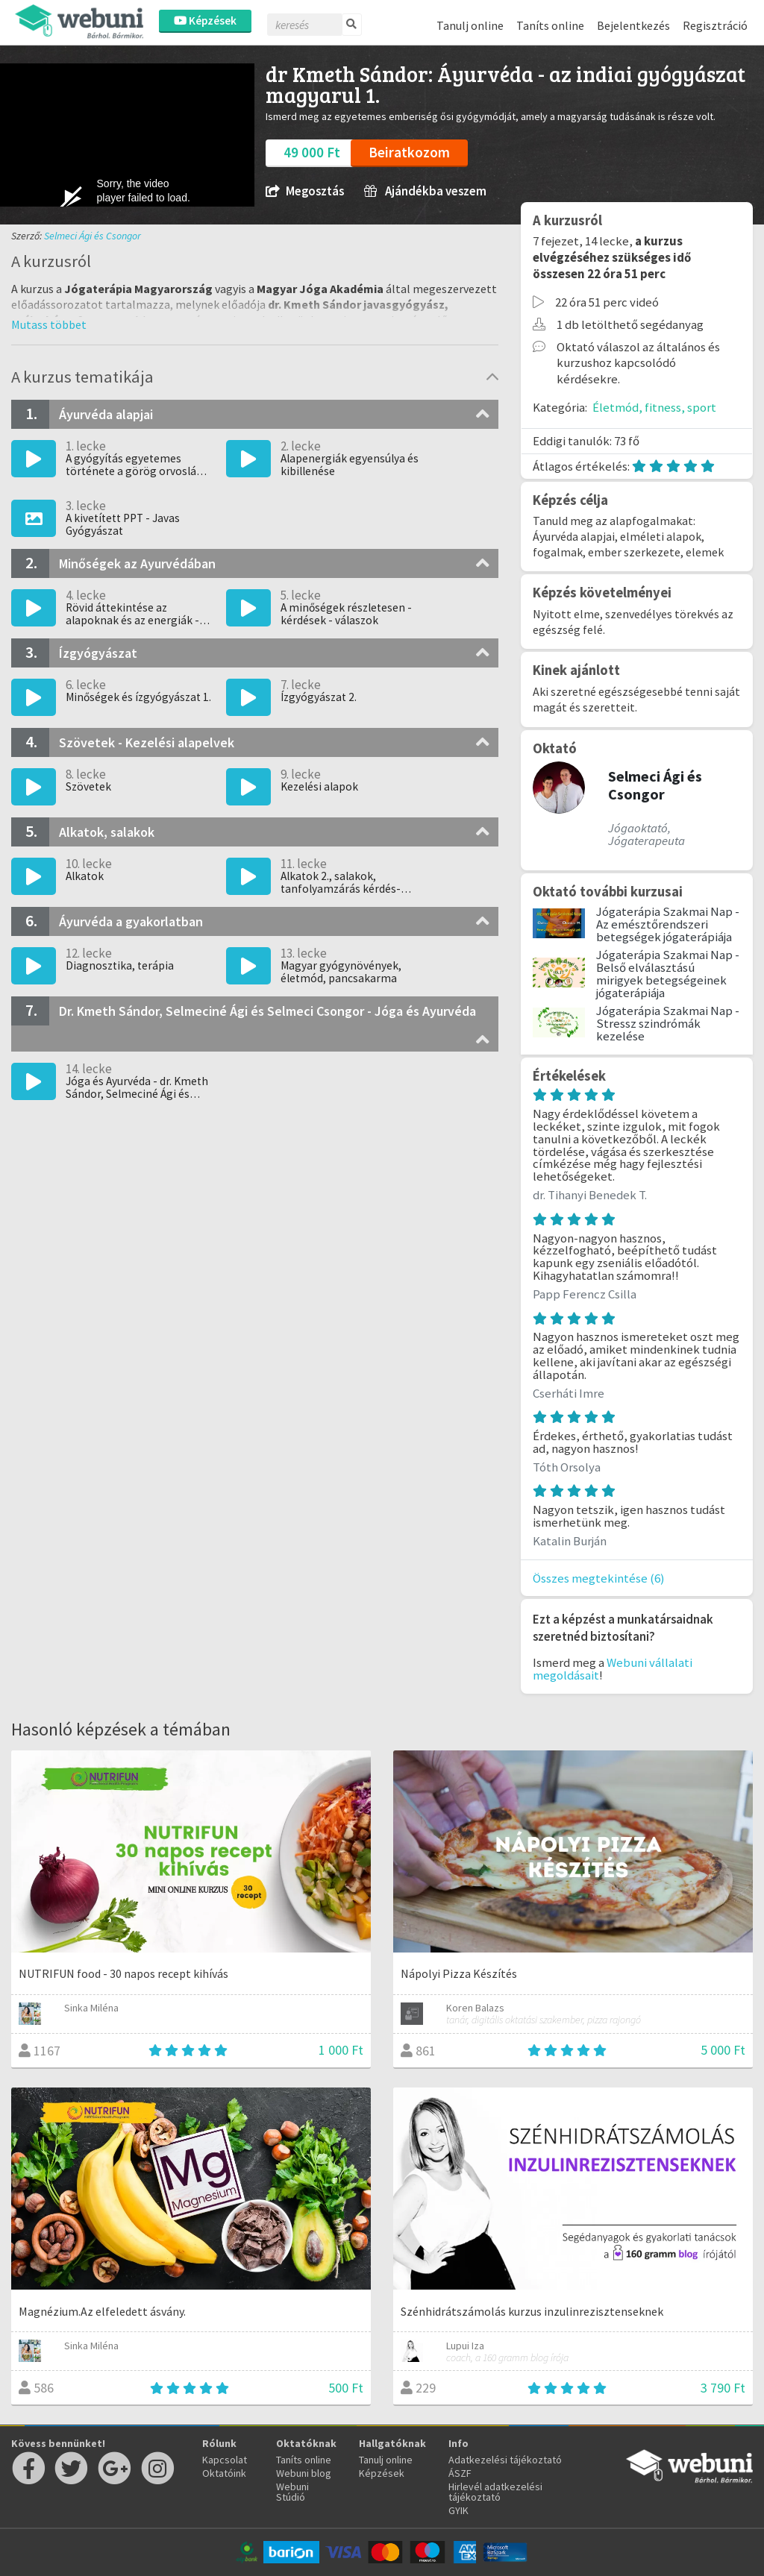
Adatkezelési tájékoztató (505, 2459)
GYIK (458, 2510)
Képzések (205, 20)
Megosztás (305, 191)
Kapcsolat (224, 2459)
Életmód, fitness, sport (654, 407)
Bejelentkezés (633, 25)
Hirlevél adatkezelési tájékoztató (495, 2492)
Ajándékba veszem (425, 191)
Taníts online (550, 25)
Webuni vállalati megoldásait (612, 1668)
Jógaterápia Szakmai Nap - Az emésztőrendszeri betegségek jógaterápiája (667, 924)
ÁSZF (460, 2473)
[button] (49, 324)
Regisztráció (715, 25)
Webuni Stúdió (292, 2492)
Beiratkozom (409, 152)
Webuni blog (303, 2473)
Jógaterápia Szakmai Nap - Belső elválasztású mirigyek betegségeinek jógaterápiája (667, 973)
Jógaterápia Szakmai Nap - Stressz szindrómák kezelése (667, 1023)
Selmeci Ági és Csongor (92, 235)
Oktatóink (224, 2473)
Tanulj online (470, 25)
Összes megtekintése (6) (599, 1578)
